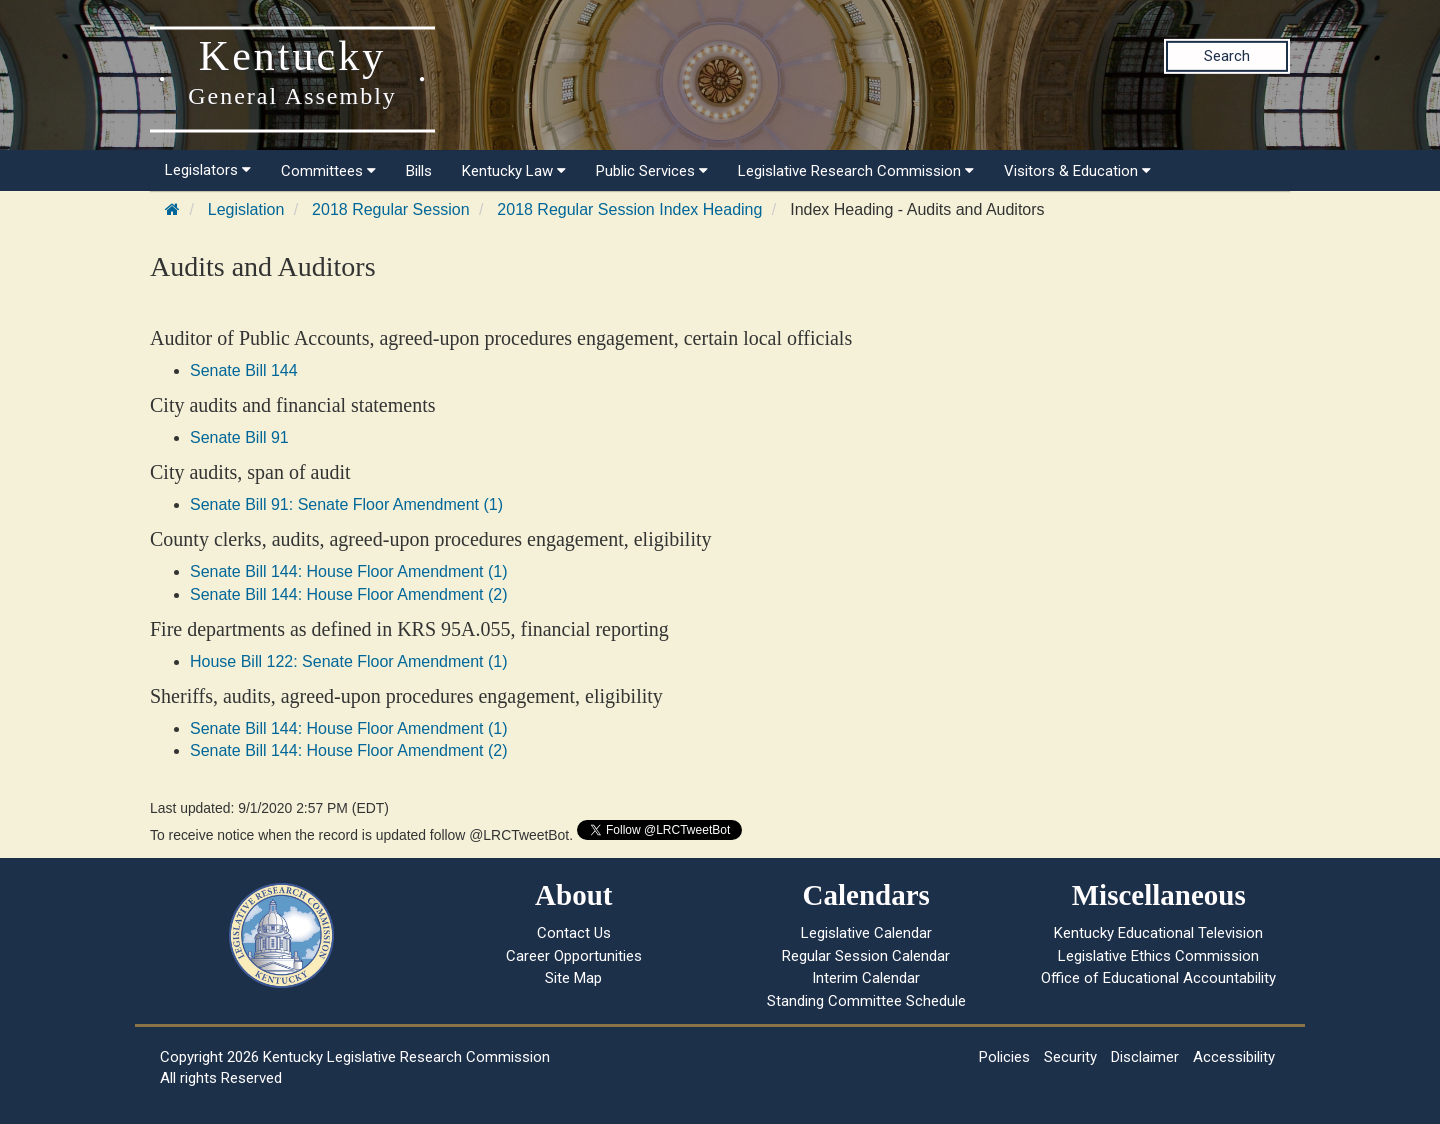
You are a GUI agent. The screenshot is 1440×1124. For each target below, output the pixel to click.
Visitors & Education (1077, 171)
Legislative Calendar (866, 933)
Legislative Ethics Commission (1158, 956)
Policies (1004, 1057)
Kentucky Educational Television (1158, 933)
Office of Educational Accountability (1158, 978)
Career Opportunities (574, 956)
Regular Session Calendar (866, 956)
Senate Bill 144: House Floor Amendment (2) (349, 594)
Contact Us (574, 933)
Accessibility (1234, 1057)
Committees (328, 171)
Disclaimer (1145, 1057)
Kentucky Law (514, 171)
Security (1070, 1057)
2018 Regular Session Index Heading (629, 209)
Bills (419, 171)
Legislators (208, 170)
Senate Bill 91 (239, 437)
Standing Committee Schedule (866, 1001)
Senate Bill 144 (244, 370)
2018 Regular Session (390, 209)
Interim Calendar (866, 978)
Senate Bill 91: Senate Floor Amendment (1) (346, 504)
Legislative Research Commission (856, 171)
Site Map (573, 978)
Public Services (652, 171)
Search (1227, 56)
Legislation (246, 209)
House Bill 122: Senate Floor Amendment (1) (349, 661)
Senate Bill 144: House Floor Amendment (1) (349, 571)
